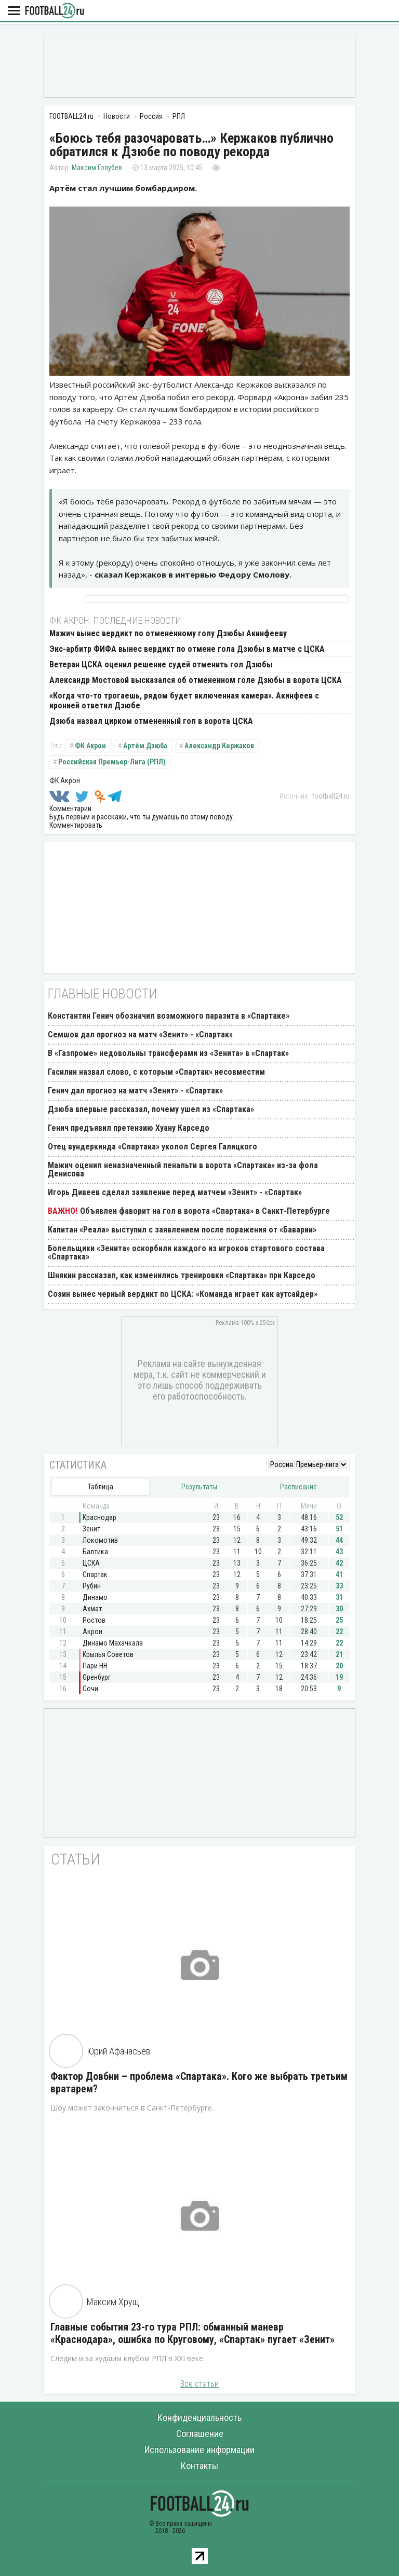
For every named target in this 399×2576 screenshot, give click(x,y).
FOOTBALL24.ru (54, 11)
